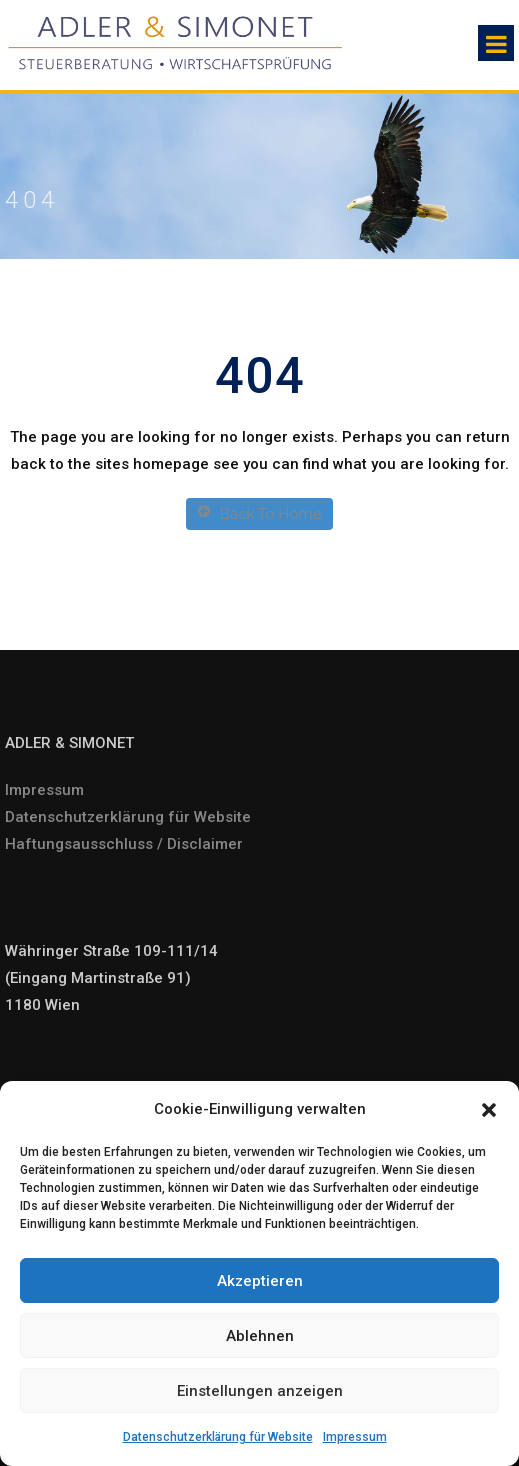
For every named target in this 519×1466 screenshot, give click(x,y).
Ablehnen (260, 1336)
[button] (489, 1110)
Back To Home (260, 513)
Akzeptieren (260, 1281)
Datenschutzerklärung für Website (218, 1437)
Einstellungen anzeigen (260, 1391)
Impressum (355, 1437)
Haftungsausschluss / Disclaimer (124, 844)
